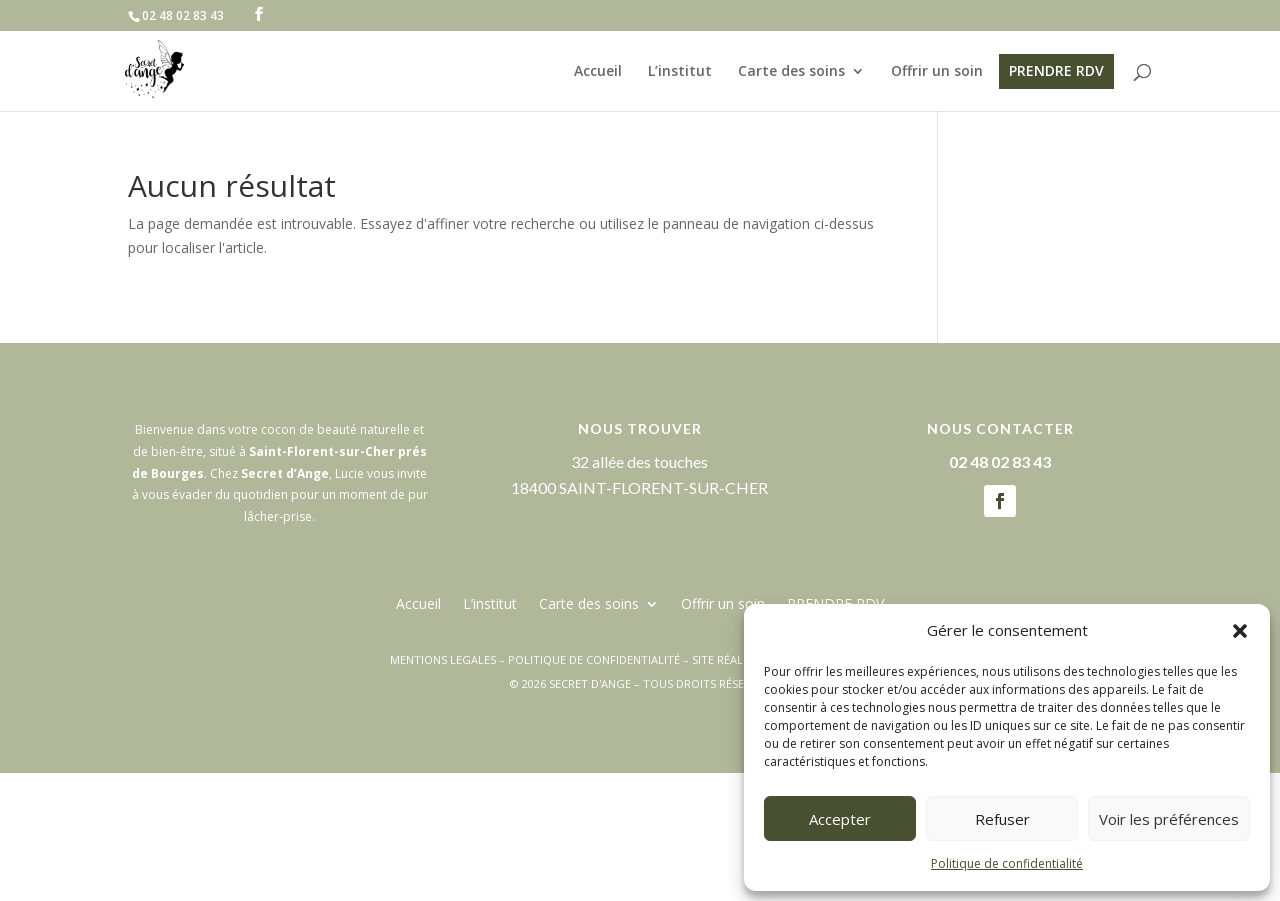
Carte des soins (791, 72)
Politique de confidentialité (1007, 863)
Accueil (598, 72)
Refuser (1002, 819)
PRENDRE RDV (1056, 70)
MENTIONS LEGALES (443, 659)
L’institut (680, 72)
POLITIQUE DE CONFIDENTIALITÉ (594, 659)
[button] (1240, 631)
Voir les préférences (1169, 819)
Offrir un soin (937, 72)
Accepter (840, 819)
